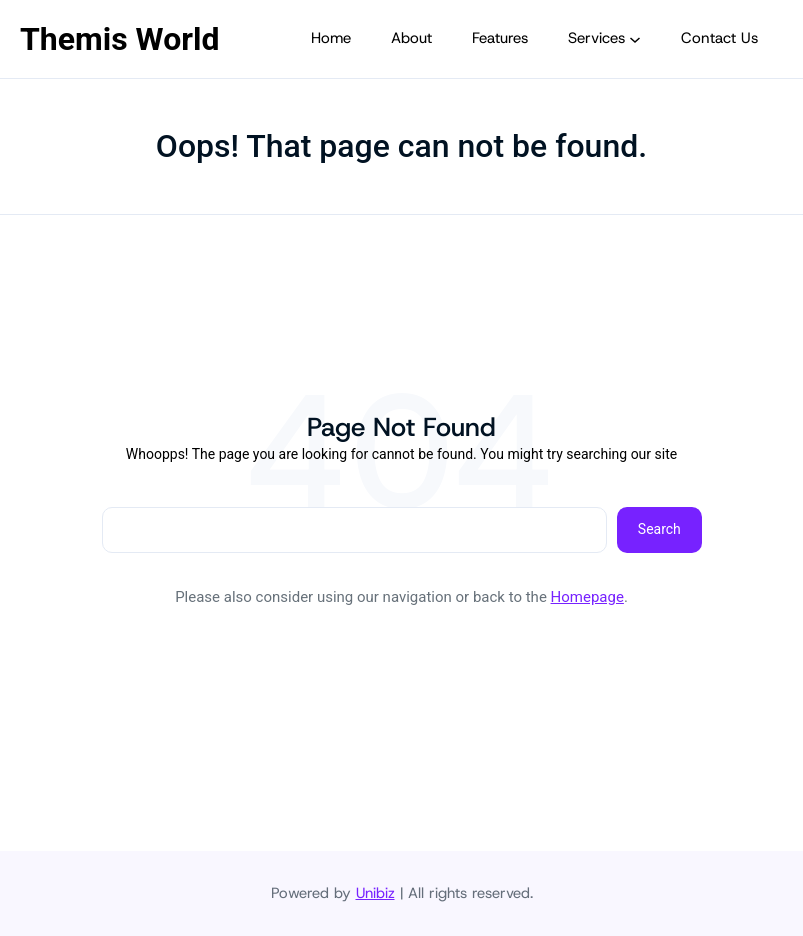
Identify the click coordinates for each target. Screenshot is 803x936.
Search (659, 529)
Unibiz (375, 893)
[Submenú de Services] (635, 39)
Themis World (119, 39)
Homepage (587, 597)
